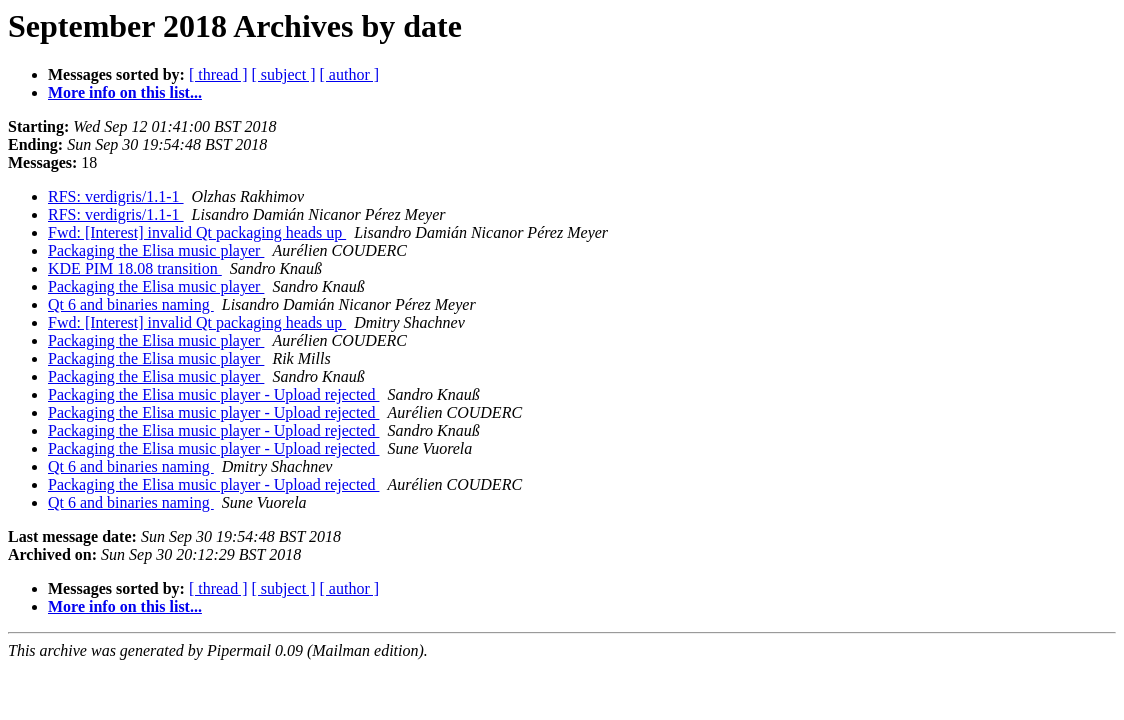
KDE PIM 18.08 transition (135, 268)
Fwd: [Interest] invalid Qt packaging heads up (197, 232)
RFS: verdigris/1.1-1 (116, 196)
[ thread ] (218, 74)
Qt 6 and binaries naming (131, 304)
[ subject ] (284, 74)
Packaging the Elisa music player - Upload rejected (213, 394)
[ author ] (350, 74)
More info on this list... (125, 92)
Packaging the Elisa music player (156, 250)
